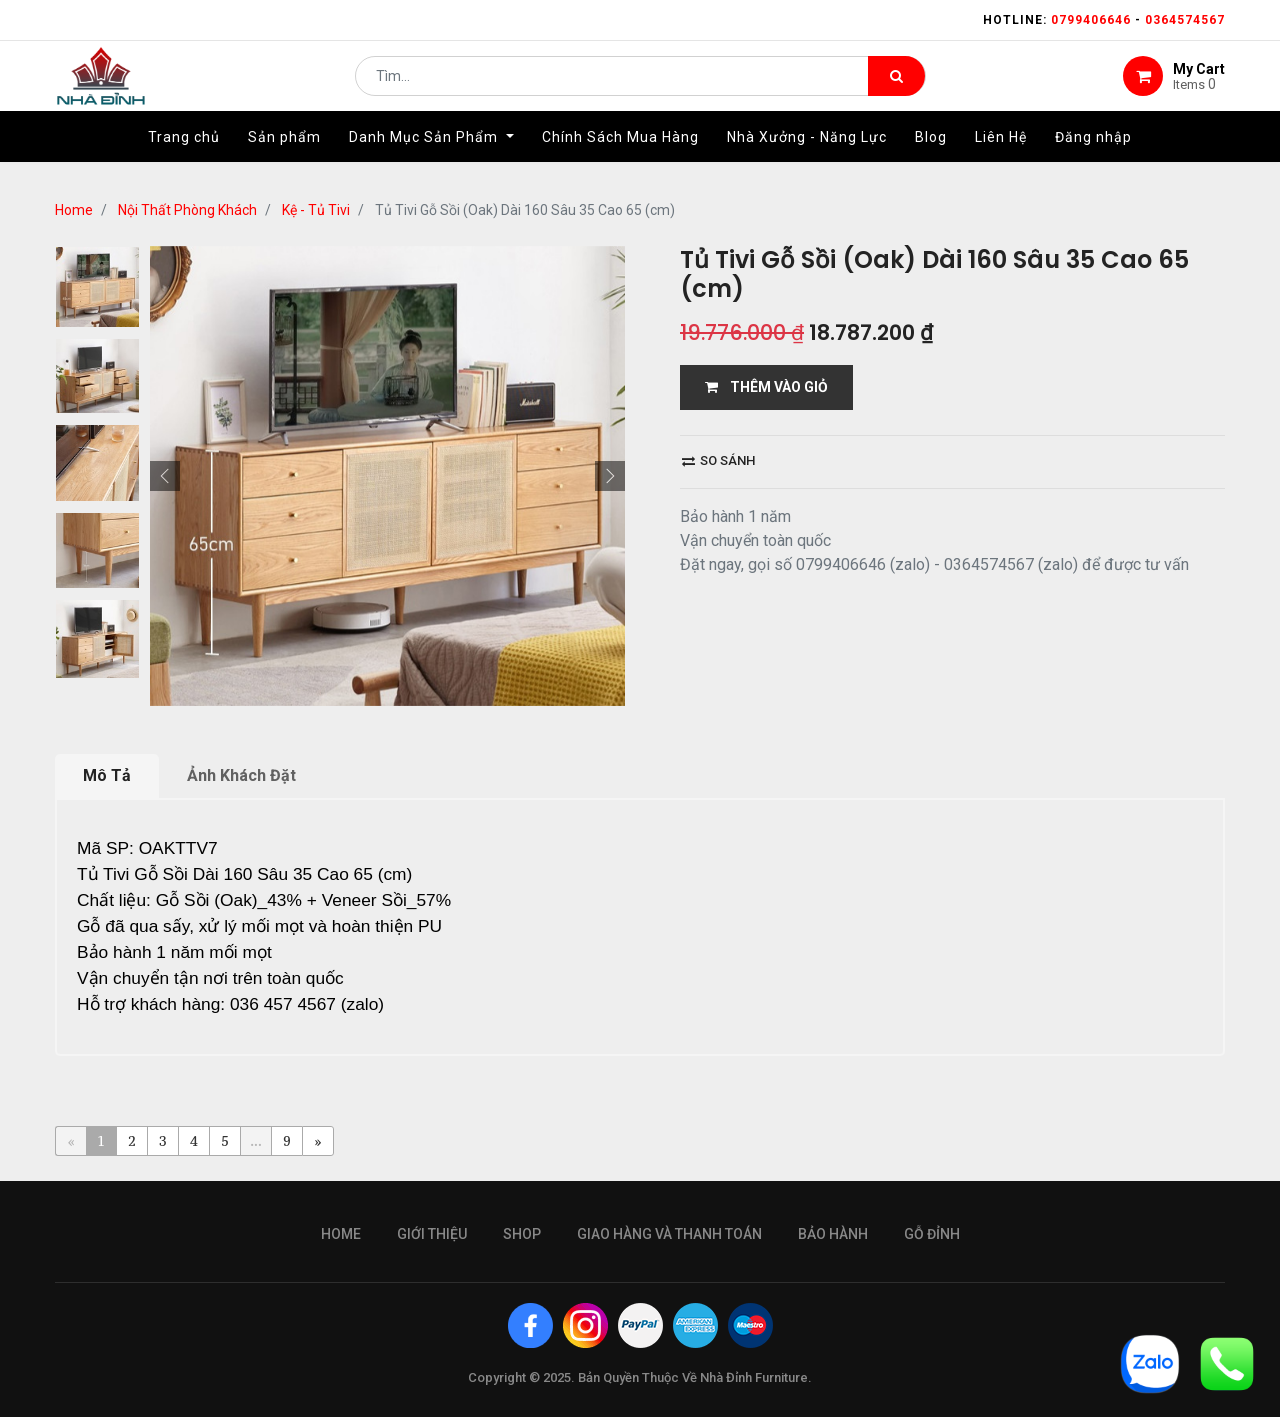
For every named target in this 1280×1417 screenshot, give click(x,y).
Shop (522, 1234)
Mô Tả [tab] (107, 775)
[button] (165, 476)
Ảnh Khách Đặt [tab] (241, 775)
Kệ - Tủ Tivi (316, 210)
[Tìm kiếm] (896, 86)
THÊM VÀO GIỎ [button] (766, 387)
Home (74, 210)
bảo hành (833, 1234)
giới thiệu (432, 1234)
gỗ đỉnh (932, 1234)
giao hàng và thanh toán (669, 1234)
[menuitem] (184, 157)
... (255, 1140)
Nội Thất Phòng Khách (187, 210)
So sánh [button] (718, 460)
